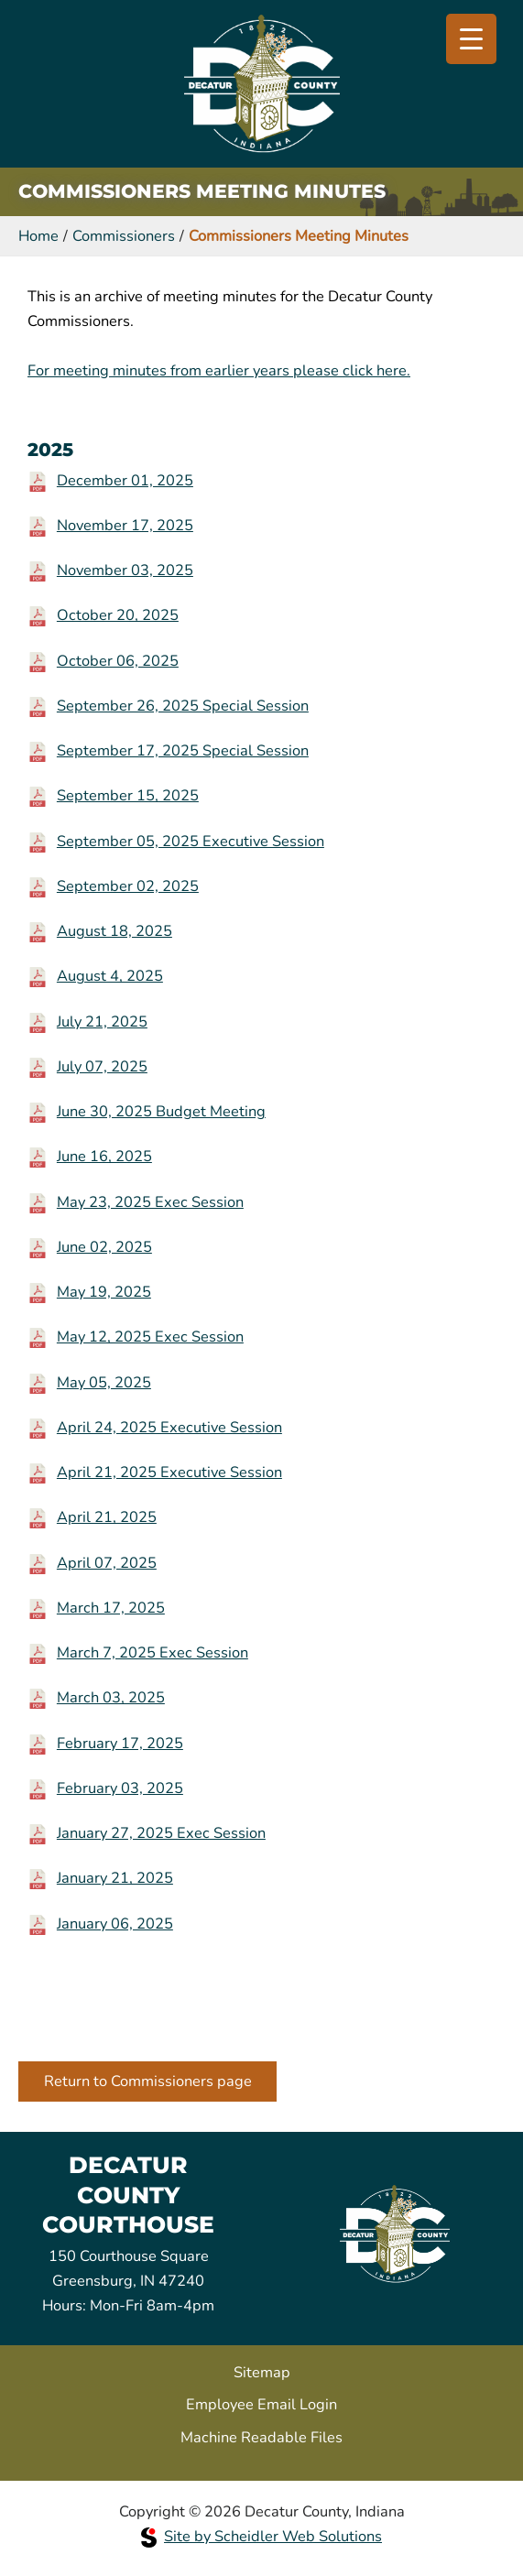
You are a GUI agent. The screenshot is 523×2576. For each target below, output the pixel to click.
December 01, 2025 (125, 480)
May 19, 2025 (104, 1291)
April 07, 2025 (107, 1562)
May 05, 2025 (104, 1382)
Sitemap (262, 2372)
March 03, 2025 (111, 1697)
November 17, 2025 (125, 525)
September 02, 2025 (128, 886)
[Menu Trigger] (471, 39)
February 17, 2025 (120, 1743)
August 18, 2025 (114, 930)
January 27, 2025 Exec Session (161, 1832)
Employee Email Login (261, 2404)
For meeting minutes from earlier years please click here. (218, 370)
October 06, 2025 (118, 660)
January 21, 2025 (115, 1877)
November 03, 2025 (125, 570)
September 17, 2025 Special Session (183, 750)
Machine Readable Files (261, 2437)
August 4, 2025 (110, 975)
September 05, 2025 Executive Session (190, 841)
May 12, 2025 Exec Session (150, 1336)
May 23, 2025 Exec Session (150, 1201)
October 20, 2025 (118, 614)
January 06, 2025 (115, 1923)
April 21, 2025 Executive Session (169, 1472)
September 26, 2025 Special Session (183, 705)
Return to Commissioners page (148, 2081)
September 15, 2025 (128, 795)
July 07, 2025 (102, 1066)
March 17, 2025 (111, 1607)
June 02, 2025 (104, 1246)
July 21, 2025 (102, 1021)
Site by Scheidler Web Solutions (261, 2536)
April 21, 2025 (107, 1516)
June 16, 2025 (104, 1156)
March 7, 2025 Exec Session (152, 1652)
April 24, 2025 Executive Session (169, 1427)
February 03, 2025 (120, 1788)
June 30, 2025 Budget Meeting (161, 1111)
